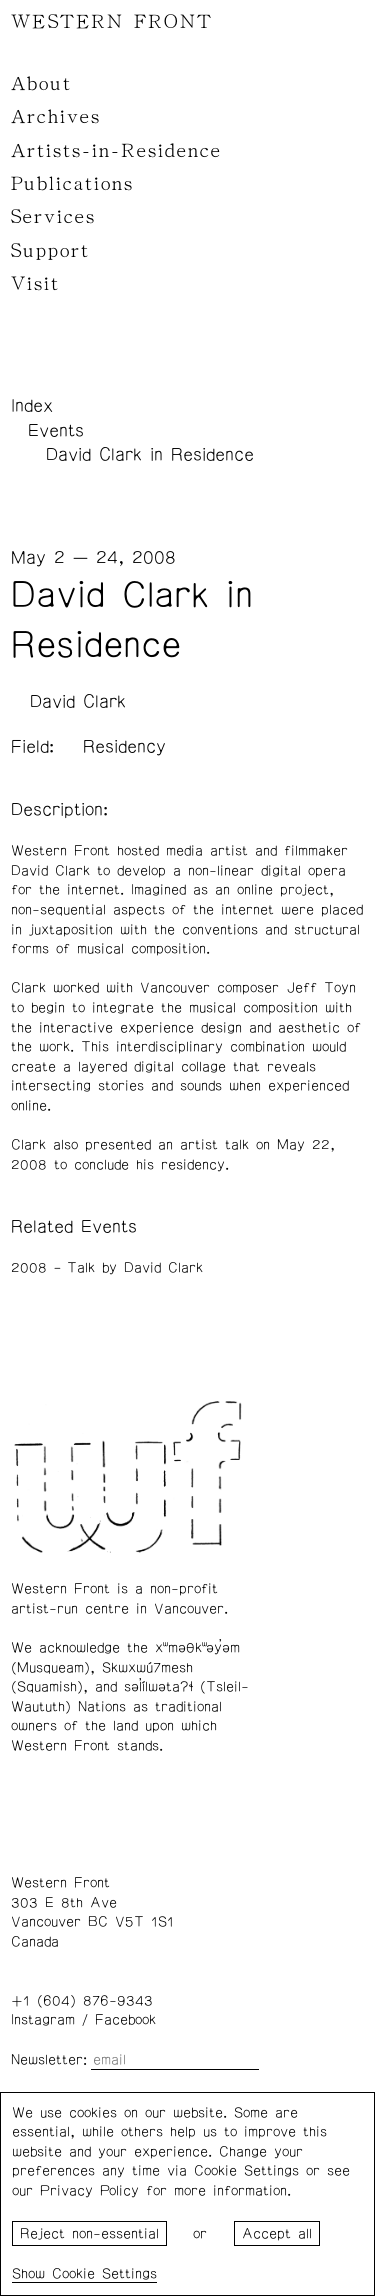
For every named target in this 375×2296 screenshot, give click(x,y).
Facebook (125, 2020)
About (41, 84)
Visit (35, 284)
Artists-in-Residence (116, 151)
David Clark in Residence (150, 455)
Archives (56, 117)
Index (32, 406)
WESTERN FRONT (112, 22)
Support (50, 251)
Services (53, 217)
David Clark (78, 702)
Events (56, 431)
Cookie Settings (104, 2274)
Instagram (43, 2020)
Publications (72, 184)
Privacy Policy (89, 2191)
